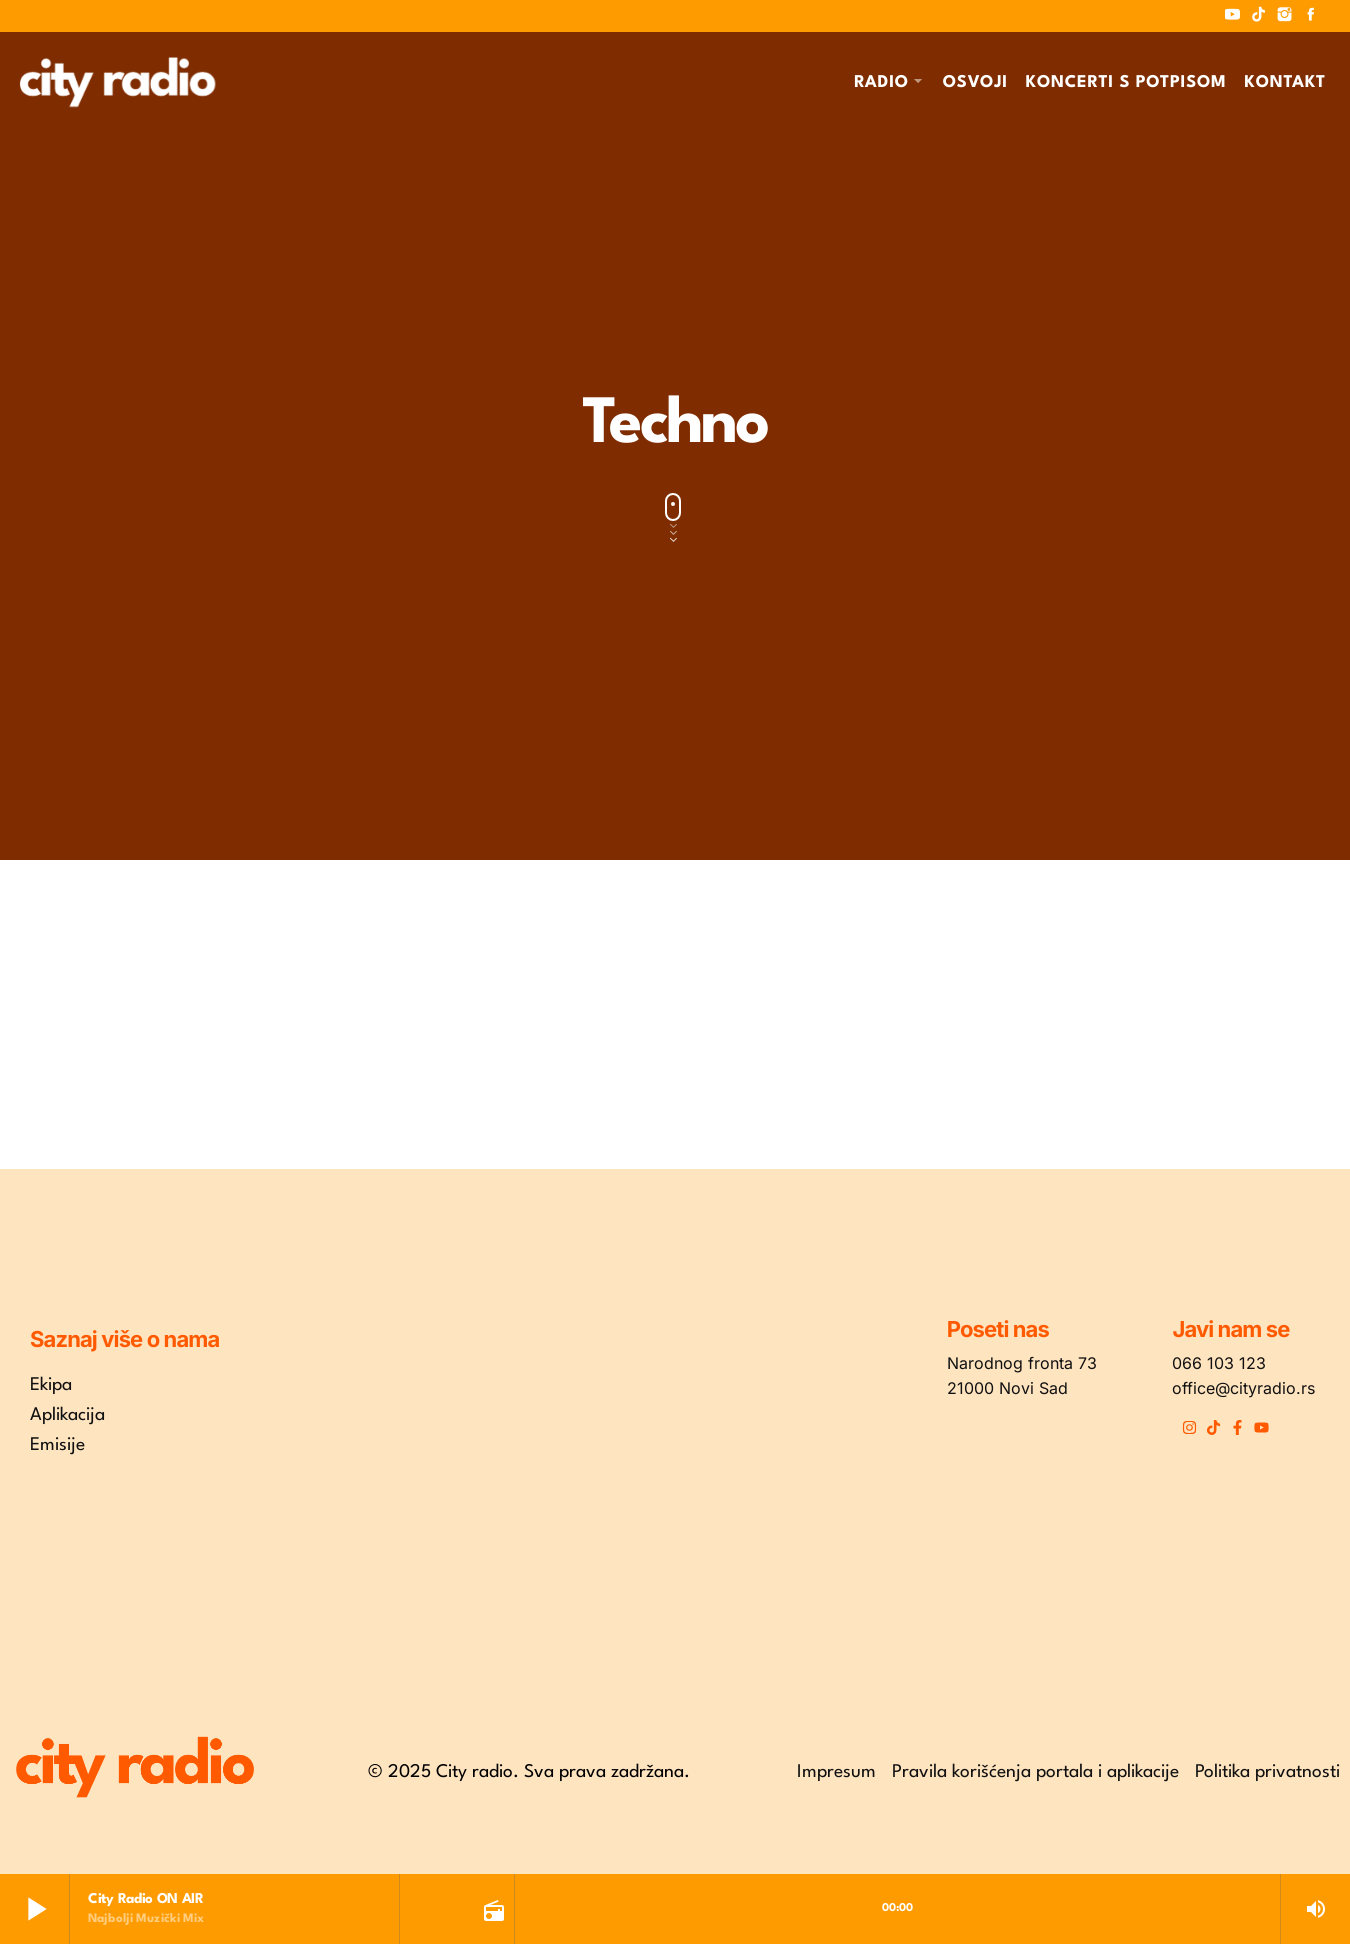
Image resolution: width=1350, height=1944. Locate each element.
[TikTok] (1259, 16)
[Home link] (117, 82)
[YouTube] (1233, 16)
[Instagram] (1285, 16)
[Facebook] (1311, 16)
